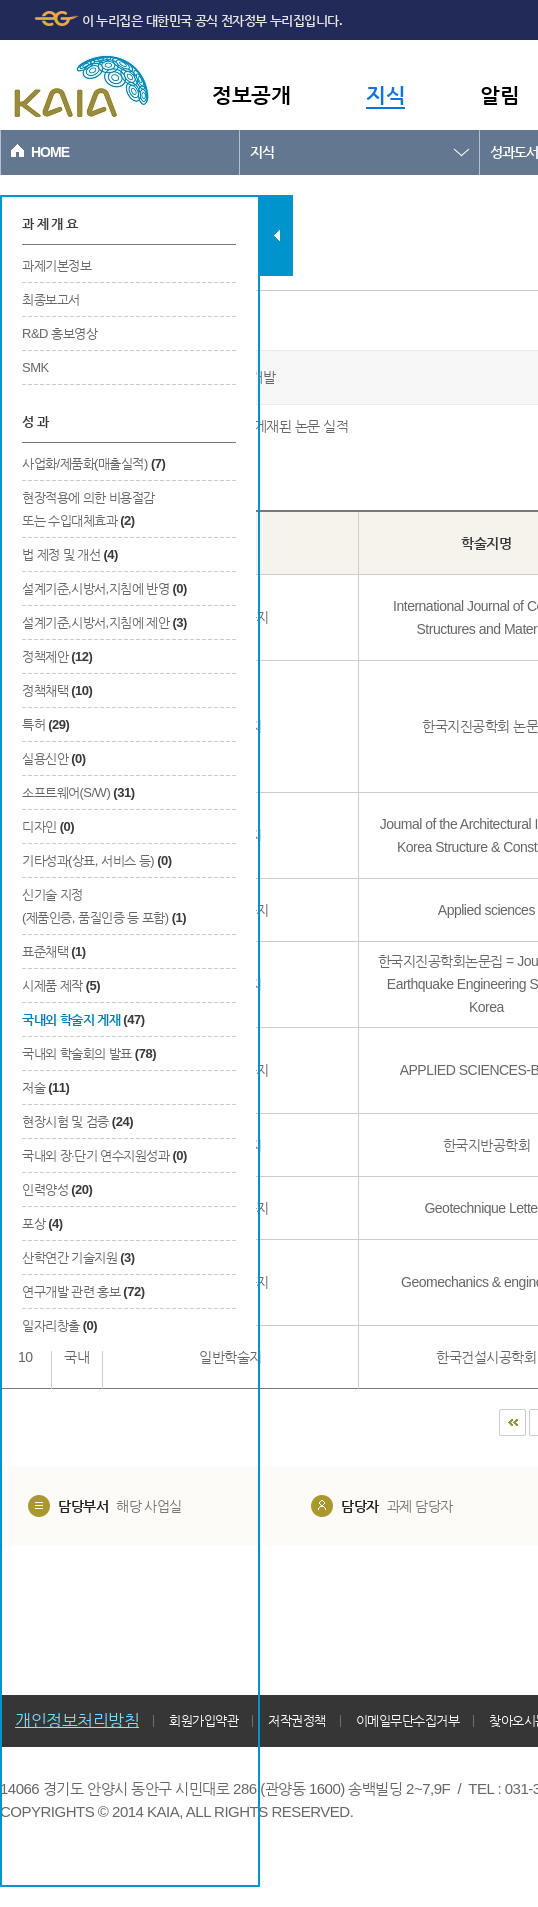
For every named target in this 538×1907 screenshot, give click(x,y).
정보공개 (251, 94)
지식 (385, 94)
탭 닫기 (276, 235)
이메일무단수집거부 (408, 1720)
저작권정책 (297, 1720)
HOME (50, 152)
